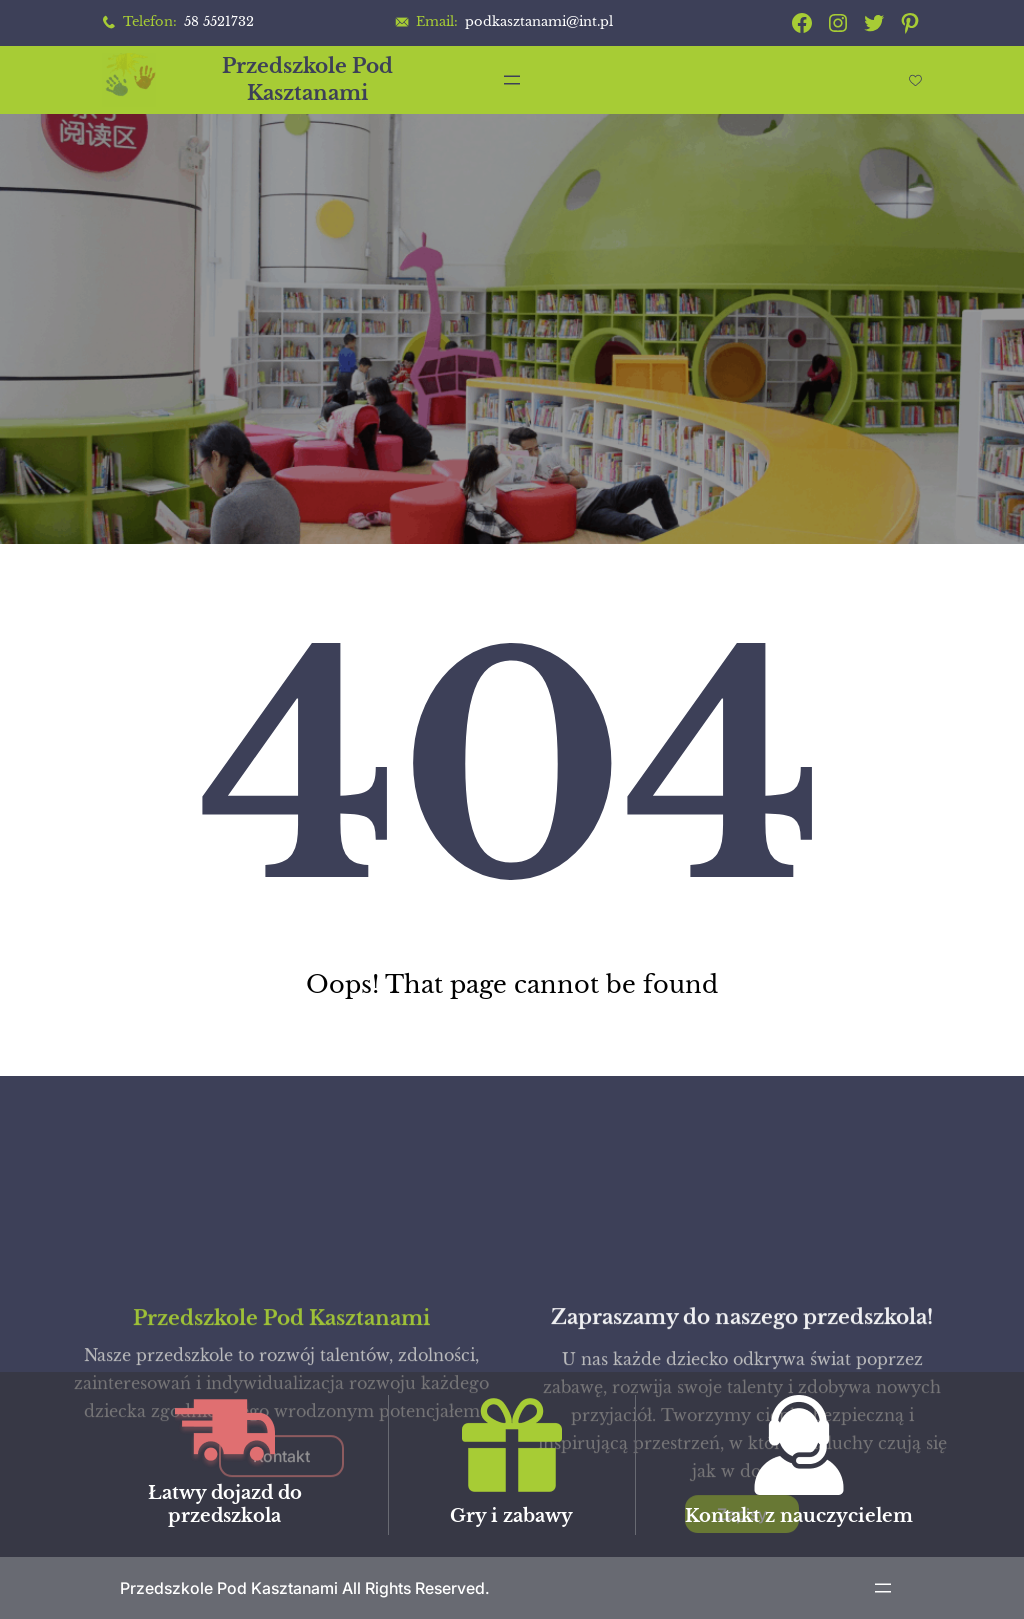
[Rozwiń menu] (512, 80)
